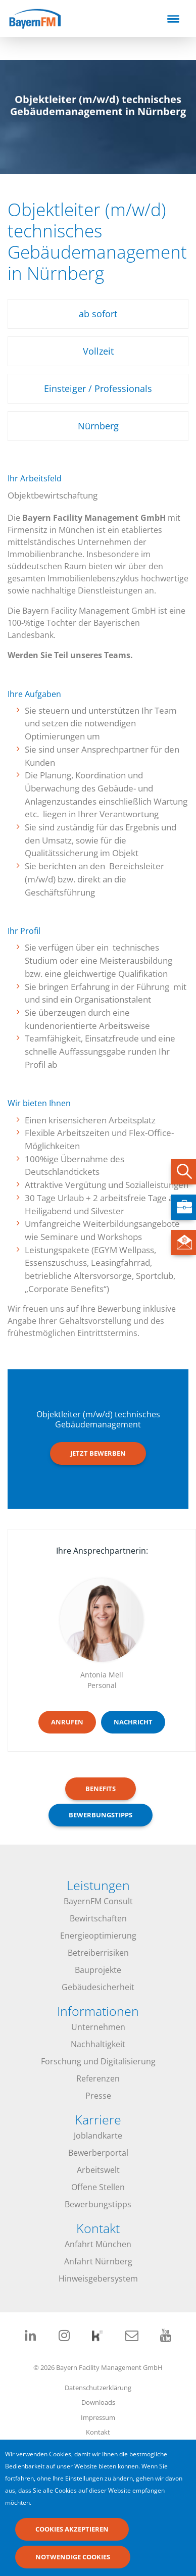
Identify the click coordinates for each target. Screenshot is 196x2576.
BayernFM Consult (98, 1901)
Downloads (98, 2402)
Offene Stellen (98, 2187)
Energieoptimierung (98, 1935)
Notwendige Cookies (72, 2559)
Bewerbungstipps (98, 2204)
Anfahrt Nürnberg (98, 2261)
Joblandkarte (98, 2135)
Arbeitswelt (98, 2169)
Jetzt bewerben (98, 1453)
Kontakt (98, 2432)
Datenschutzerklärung (98, 2387)
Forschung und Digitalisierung (98, 2061)
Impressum (98, 2417)
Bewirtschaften (98, 1918)
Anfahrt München (98, 2244)
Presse (98, 2095)
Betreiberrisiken (98, 1952)
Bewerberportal (98, 2152)
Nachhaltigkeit (98, 2044)
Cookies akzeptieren (72, 2531)
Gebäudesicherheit (98, 1987)
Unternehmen (98, 2027)
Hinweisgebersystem (98, 2278)
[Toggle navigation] (173, 19)
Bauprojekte (98, 1969)
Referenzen (98, 2078)
